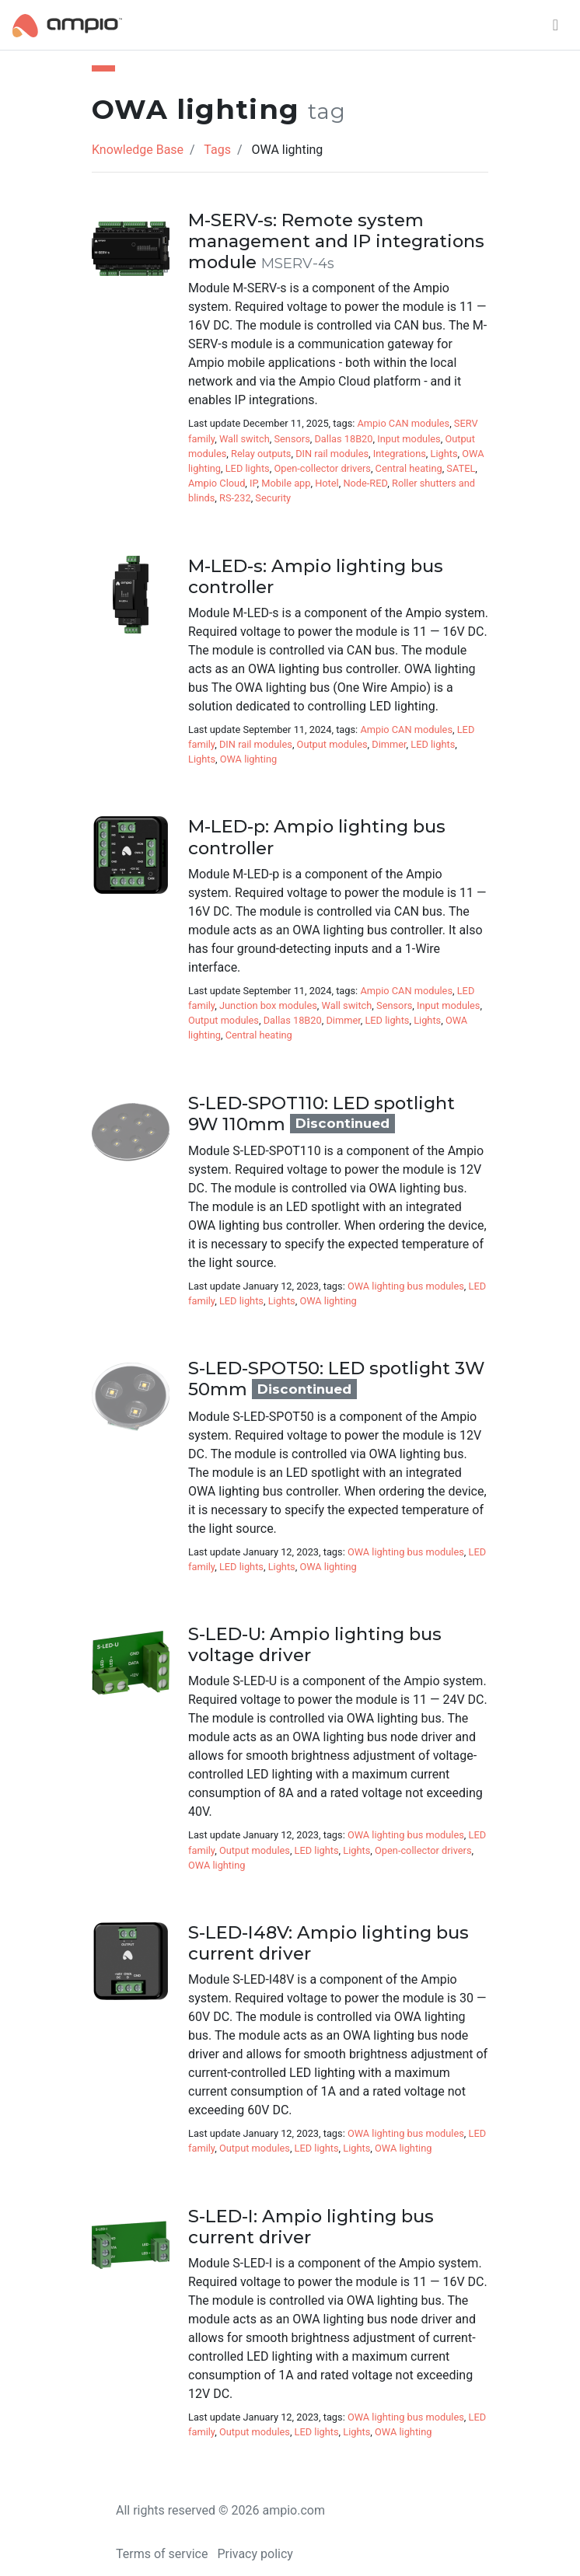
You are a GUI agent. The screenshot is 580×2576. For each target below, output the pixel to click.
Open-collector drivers (322, 468)
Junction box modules (268, 1005)
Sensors (291, 439)
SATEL (460, 468)
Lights (444, 453)
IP (253, 483)
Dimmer (389, 744)
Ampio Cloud (216, 483)
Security (273, 498)
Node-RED (365, 483)
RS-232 (235, 498)
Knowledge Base (137, 149)
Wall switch (244, 439)
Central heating (409, 468)
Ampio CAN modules (404, 423)
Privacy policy (255, 2553)
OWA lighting (248, 759)
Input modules (408, 439)
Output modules (332, 744)
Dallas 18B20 (343, 439)
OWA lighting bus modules (406, 1286)
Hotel (327, 483)
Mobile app (285, 483)
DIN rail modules (332, 453)
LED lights (247, 468)
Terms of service (162, 2553)
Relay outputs (261, 453)
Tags (217, 149)
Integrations (399, 453)
